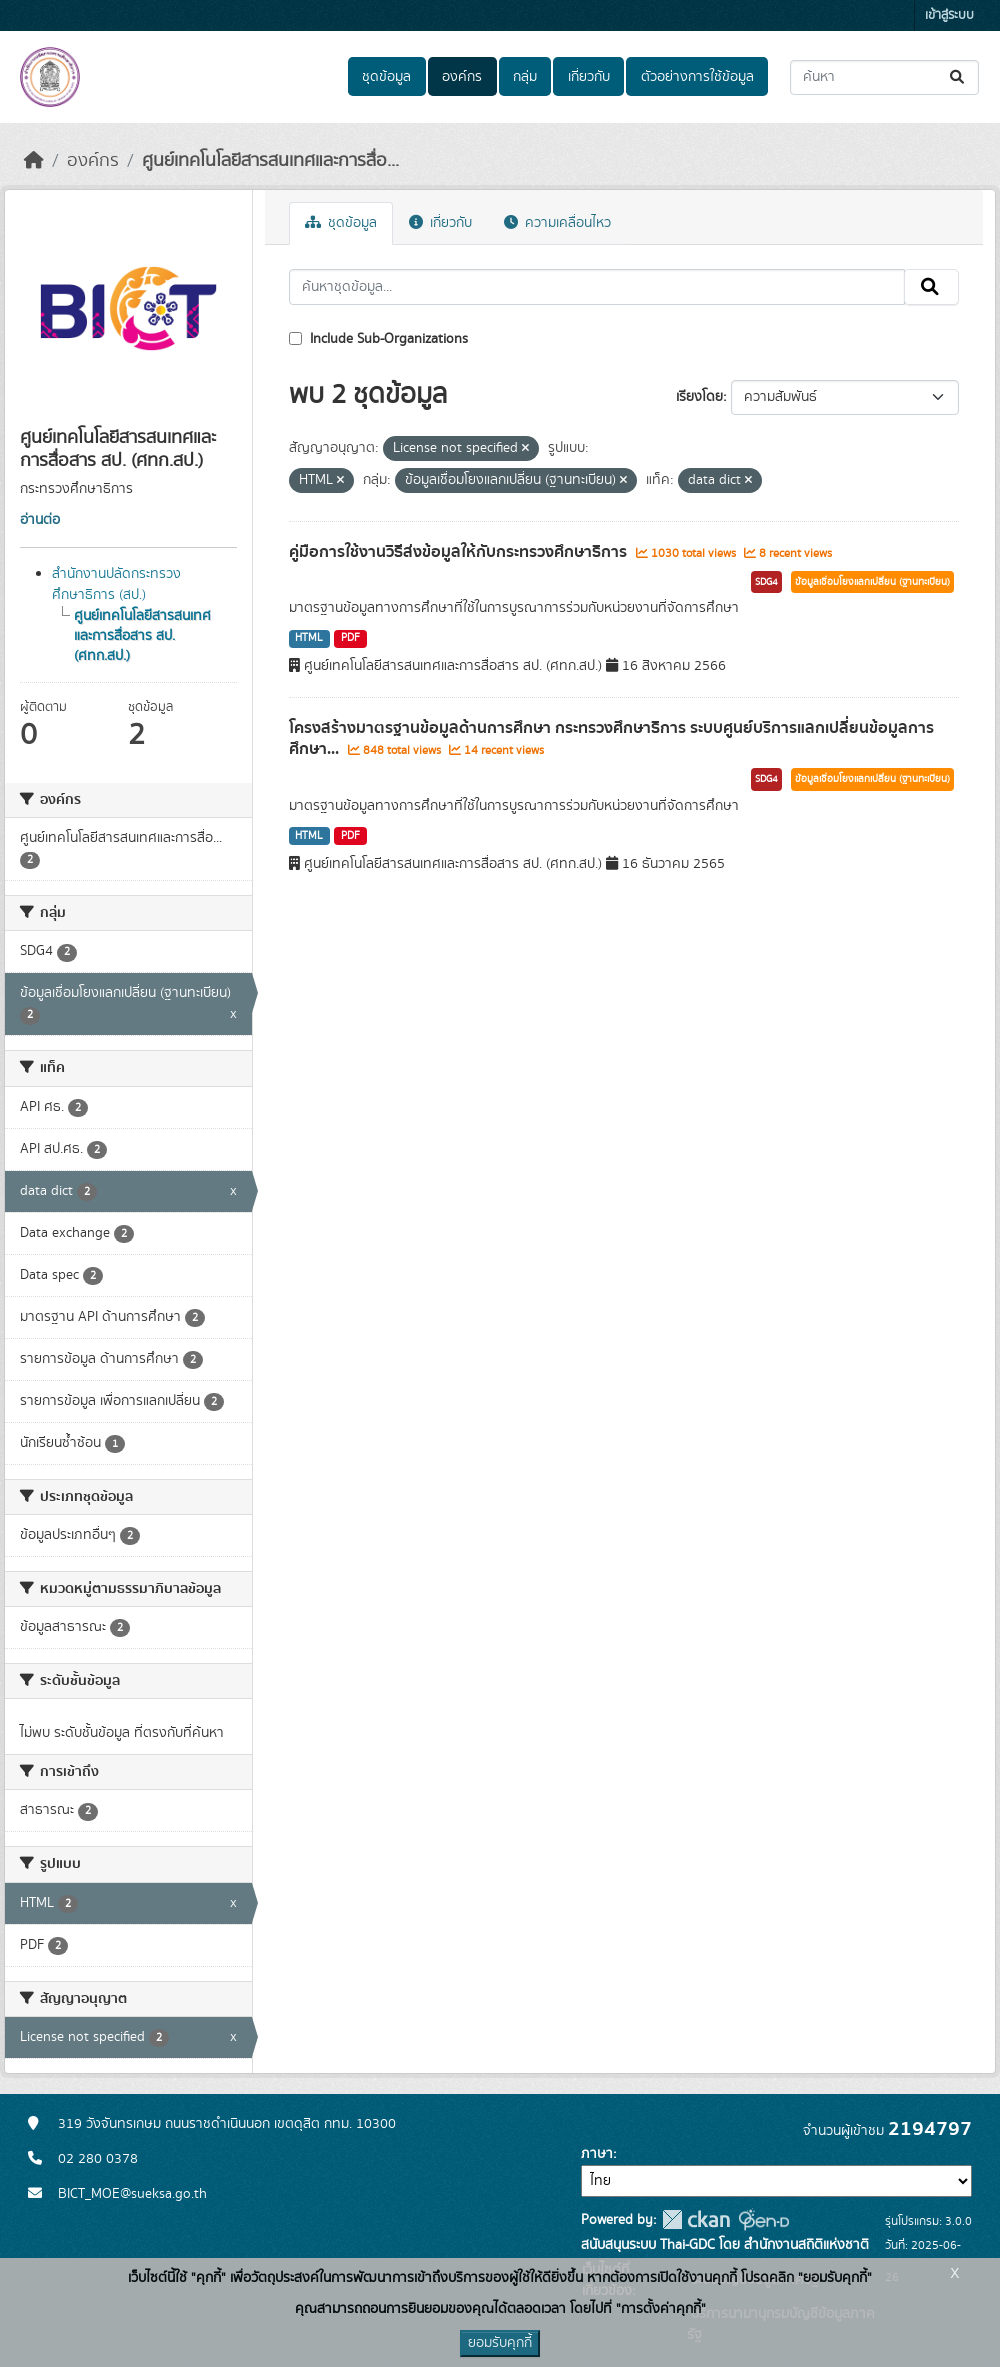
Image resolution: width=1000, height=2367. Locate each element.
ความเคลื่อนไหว (557, 223)
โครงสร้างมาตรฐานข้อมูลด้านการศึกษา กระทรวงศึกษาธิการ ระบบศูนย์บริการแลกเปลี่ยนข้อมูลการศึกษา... (611, 738)
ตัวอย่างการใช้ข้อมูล (697, 77)
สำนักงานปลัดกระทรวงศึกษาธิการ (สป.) (116, 584)
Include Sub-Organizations (378, 339)
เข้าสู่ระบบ (949, 15)
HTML (309, 638)
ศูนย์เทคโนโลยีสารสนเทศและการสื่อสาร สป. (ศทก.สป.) (142, 636)
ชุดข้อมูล (386, 77)
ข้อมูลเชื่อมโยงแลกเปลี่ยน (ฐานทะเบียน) (872, 582)
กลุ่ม (525, 77)
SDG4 (766, 582)
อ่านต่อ (40, 520)
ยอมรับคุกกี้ (500, 2343)
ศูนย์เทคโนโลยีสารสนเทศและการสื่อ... (270, 161)
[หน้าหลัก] (34, 161)
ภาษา (597, 2154)
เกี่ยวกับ (589, 77)
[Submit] (958, 77)
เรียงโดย (699, 397)
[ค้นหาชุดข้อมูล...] (884, 77)
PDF (350, 638)
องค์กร (462, 77)
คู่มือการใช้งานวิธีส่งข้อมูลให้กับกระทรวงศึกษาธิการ (460, 552)
